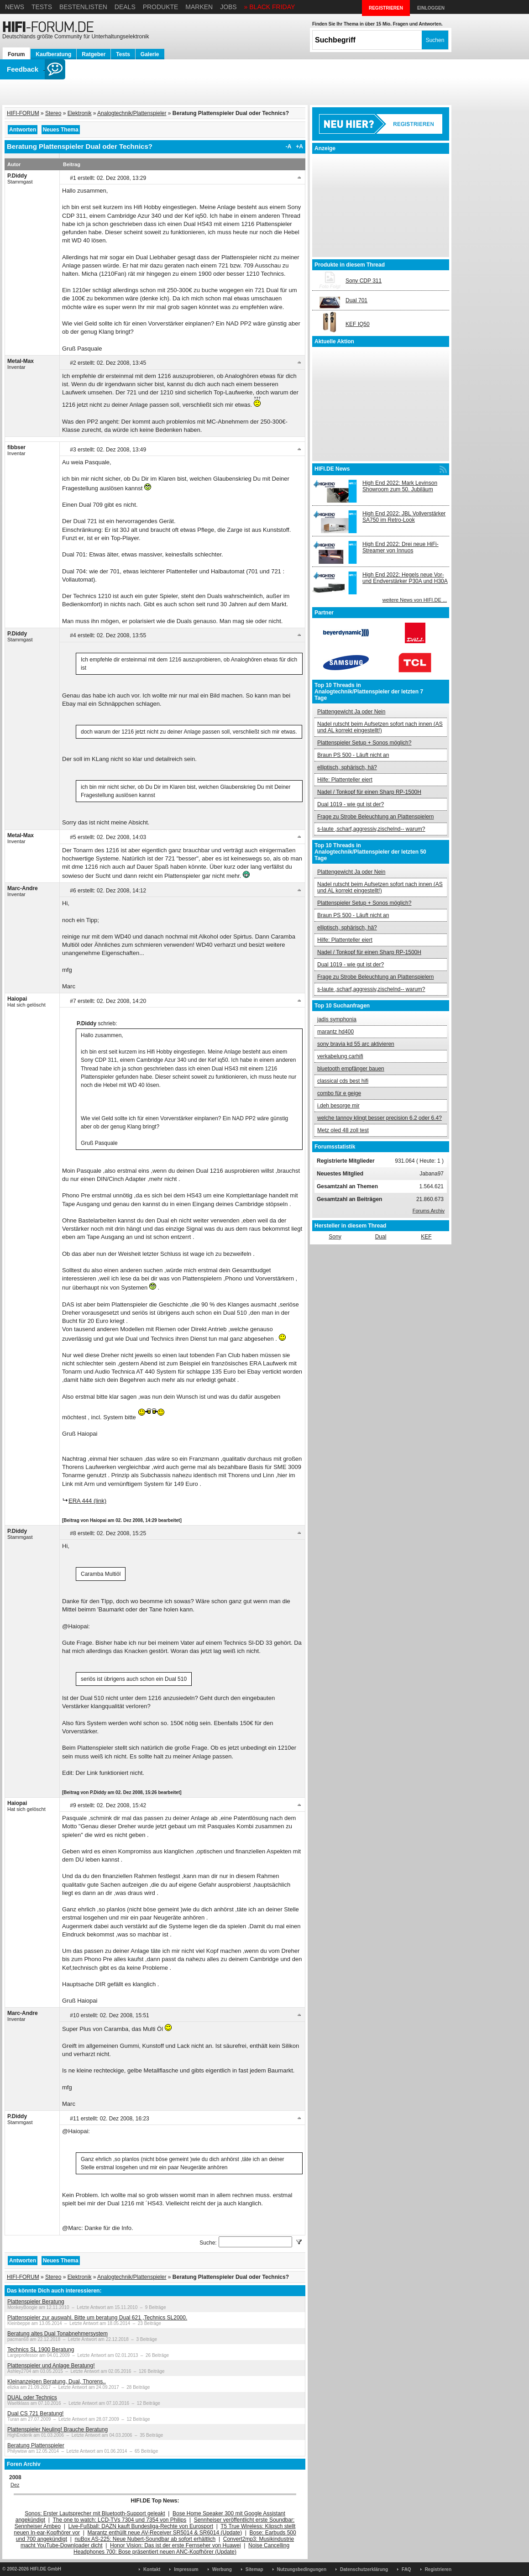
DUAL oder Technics (32, 2397)
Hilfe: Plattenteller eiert (344, 779)
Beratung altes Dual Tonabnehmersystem (57, 2333)
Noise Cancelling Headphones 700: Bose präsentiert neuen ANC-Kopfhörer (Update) (181, 2548)
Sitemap (254, 2569)
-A (289, 146)
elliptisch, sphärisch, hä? (347, 767)
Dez (15, 2484)
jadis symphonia (336, 1019)
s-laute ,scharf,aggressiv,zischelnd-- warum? (371, 829)
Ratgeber (93, 54)
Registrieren (438, 2569)
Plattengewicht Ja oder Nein (351, 711)
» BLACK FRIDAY (269, 6)
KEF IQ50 (358, 324)
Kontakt (151, 2569)
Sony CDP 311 (364, 281)
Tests (41, 6)
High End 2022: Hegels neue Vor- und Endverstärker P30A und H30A (405, 578)
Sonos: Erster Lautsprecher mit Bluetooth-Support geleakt (95, 2513)
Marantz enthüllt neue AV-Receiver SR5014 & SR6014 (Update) (165, 2532)
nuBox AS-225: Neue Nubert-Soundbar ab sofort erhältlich (144, 2539)
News (14, 6)
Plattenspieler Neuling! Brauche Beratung (57, 2429)
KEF (426, 1236)
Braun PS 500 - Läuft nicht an (353, 755)
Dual (381, 1236)
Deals (125, 6)
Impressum (186, 2569)
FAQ (406, 2569)
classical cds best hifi (342, 1081)
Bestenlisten (83, 6)
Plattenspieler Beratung (35, 2301)
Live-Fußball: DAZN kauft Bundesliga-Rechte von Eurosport (140, 2526)
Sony (335, 1236)
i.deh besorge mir (338, 1105)
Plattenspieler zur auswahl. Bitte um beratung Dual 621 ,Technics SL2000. (97, 2317)
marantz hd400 (335, 1031)
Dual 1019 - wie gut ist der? (350, 804)
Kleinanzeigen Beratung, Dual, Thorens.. (56, 2381)
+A (299, 146)
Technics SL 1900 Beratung (40, 2349)
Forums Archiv (429, 1210)
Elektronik (80, 113)
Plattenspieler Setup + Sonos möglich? (364, 743)
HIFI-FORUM (23, 113)
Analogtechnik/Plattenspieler (131, 113)
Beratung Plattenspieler (35, 2445)
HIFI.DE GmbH (45, 2568)
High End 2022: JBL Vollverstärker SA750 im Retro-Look (403, 516)
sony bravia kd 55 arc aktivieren (355, 1044)
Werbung (222, 2569)
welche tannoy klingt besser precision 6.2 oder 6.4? (379, 1118)
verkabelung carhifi (340, 1056)
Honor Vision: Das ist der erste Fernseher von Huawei (175, 2545)
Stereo (53, 113)
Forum (16, 54)
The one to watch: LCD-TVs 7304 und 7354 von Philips (119, 2520)
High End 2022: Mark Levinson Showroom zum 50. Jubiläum (399, 486)
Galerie (150, 54)
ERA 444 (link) (87, 1500)
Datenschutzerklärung (364, 2569)
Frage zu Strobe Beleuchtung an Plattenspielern (375, 816)
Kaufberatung (53, 54)
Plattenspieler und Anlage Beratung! (50, 2365)
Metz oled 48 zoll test (343, 1130)
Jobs (228, 6)
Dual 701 (356, 300)
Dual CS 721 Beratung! (35, 2413)
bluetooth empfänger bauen (350, 1068)
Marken (199, 6)
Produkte (160, 6)
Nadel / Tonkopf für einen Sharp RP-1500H (369, 792)
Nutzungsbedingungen (301, 2569)
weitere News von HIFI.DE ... (414, 600)
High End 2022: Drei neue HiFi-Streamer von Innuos (400, 547)
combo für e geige (339, 1093)
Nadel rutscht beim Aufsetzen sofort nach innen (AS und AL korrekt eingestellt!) (380, 727)
